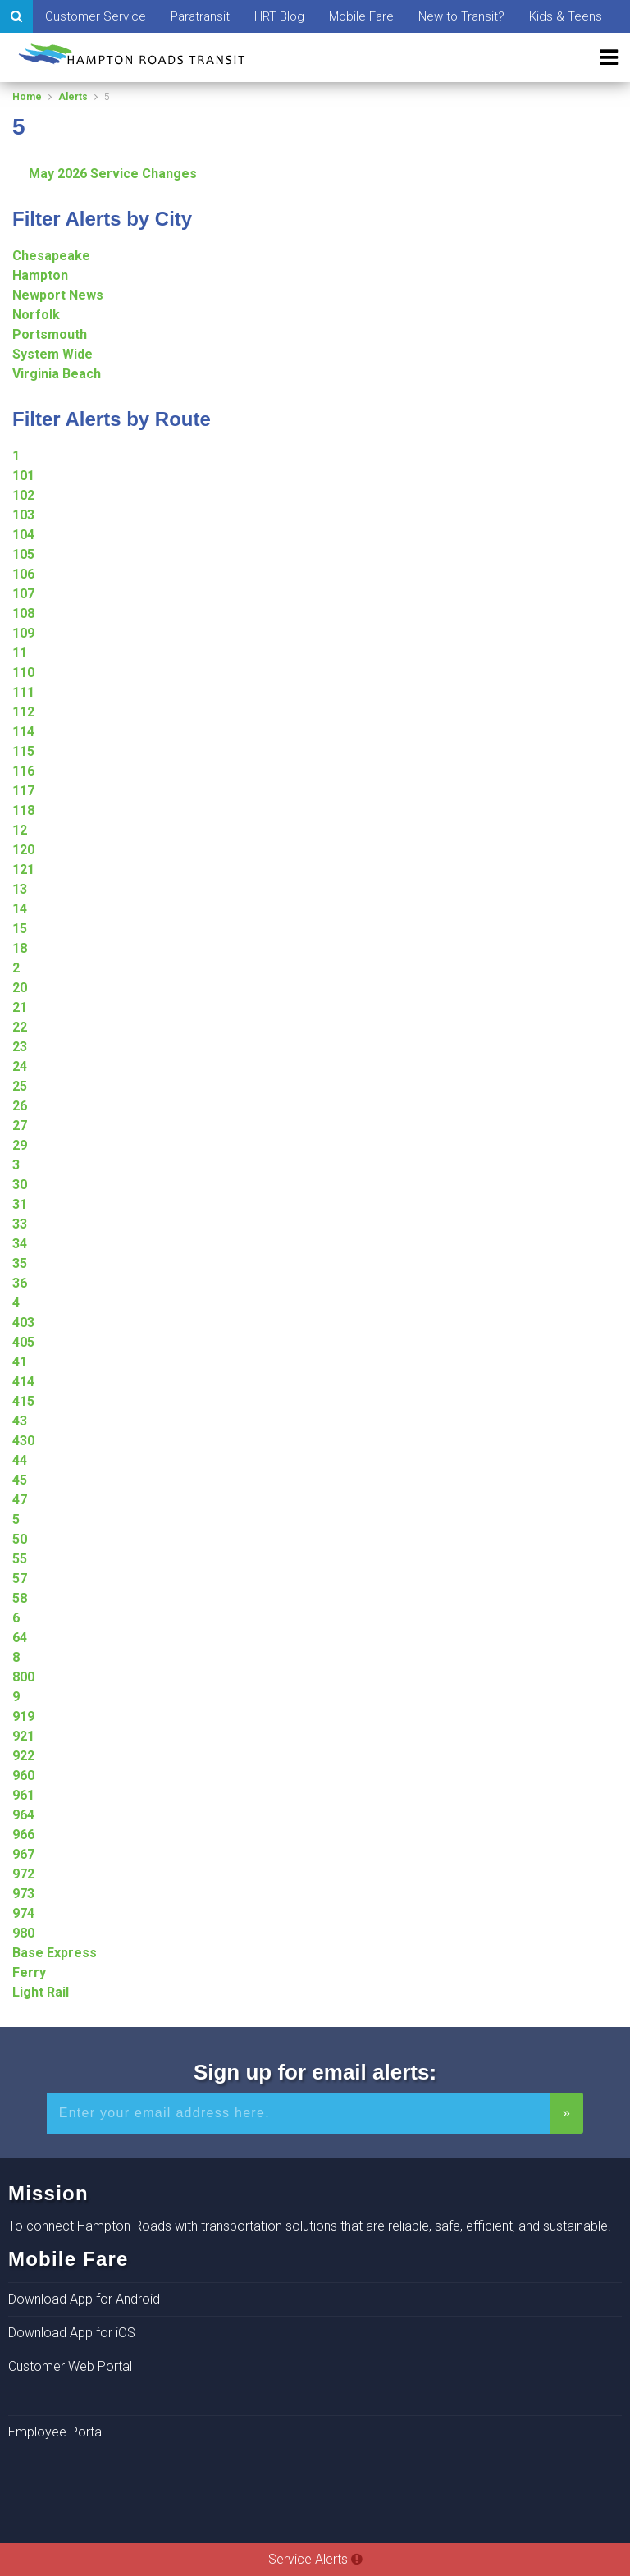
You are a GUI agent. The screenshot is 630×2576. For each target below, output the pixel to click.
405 (23, 1342)
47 (19, 1500)
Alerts (73, 97)
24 (19, 1066)
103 (23, 515)
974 (23, 1913)
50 (19, 1539)
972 (23, 1874)
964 (23, 1815)
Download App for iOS (71, 2332)
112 (23, 712)
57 (19, 1578)
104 (23, 534)
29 (19, 1145)
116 (23, 771)
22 (19, 1027)
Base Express (54, 1953)
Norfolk (36, 315)
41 (19, 1362)
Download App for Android (84, 2299)
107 (23, 594)
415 (23, 1401)
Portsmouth (49, 334)
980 (23, 1933)
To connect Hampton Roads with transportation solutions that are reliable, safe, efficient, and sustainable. (309, 2226)
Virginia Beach (56, 374)
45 (19, 1480)
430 (23, 1440)
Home (27, 97)
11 (19, 653)
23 (19, 1047)
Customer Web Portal (70, 2366)
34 (19, 1243)
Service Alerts (315, 2559)
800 (23, 1677)
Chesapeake (51, 255)
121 (23, 869)
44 (19, 1460)
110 (23, 672)
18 (19, 948)
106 (23, 574)
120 (23, 850)
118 (23, 810)
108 (23, 613)
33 (19, 1224)
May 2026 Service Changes (113, 173)
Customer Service (95, 16)
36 (19, 1283)
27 (19, 1125)
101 (23, 475)
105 (23, 554)
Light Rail (40, 1992)
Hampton (40, 275)
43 (19, 1421)
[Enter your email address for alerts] (298, 2113)
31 (19, 1204)
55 (19, 1559)
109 (23, 633)
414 (23, 1381)
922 (23, 1756)
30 (19, 1184)
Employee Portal (56, 2432)
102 (23, 495)
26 (19, 1106)
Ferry (29, 1972)
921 (23, 1736)
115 (23, 751)
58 (19, 1598)
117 (23, 790)
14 (19, 909)
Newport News (57, 295)
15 (19, 928)
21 (19, 1007)
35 (19, 1263)
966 (23, 1834)
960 (23, 1775)
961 (23, 1795)
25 (19, 1086)
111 (23, 692)
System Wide (52, 354)
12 (19, 830)
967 (23, 1854)
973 (23, 1893)
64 (19, 1637)
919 (23, 1716)
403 (23, 1322)
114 (23, 731)
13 (19, 889)
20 (19, 987)
